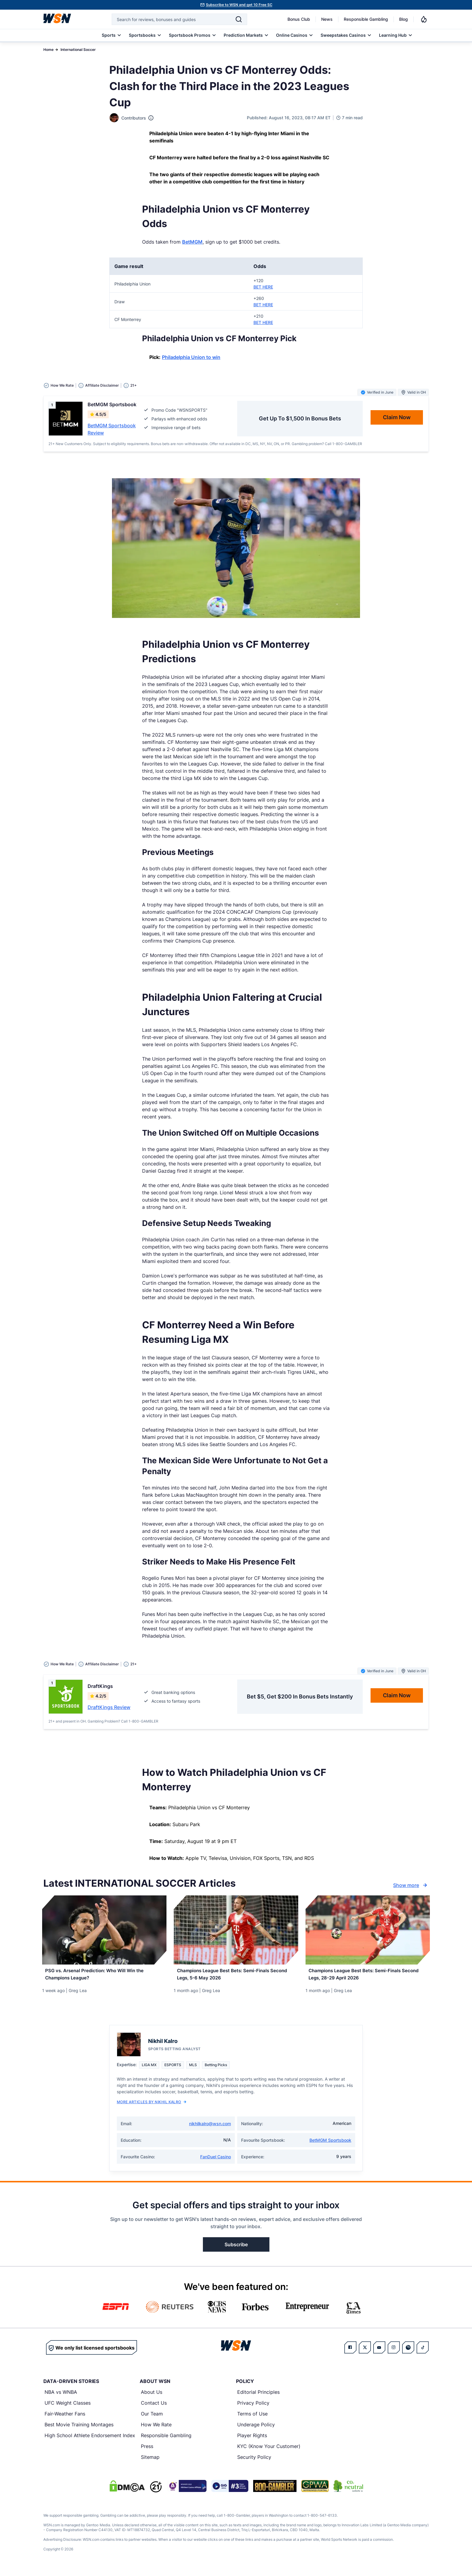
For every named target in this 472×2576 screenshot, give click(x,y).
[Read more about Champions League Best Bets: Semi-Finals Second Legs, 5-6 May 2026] (236, 1977)
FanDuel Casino (215, 2161)
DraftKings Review (109, 1707)
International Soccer (78, 49)
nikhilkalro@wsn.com (210, 2128)
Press (147, 2451)
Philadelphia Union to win (191, 357)
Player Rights (252, 2440)
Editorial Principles (258, 2397)
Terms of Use (252, 2418)
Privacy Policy (253, 2408)
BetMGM (192, 242)
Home (48, 49)
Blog (403, 19)
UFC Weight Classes (68, 2408)
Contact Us (154, 2408)
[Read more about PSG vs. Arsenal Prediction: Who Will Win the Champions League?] (104, 1977)
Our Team (152, 2418)
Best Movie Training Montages (79, 2429)
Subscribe (236, 2249)
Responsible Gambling (366, 19)
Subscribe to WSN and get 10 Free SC (239, 4)
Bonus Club (298, 19)
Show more (411, 1885)
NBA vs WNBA (61, 2397)
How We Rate (156, 2429)
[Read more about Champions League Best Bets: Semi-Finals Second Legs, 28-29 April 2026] (368, 1977)
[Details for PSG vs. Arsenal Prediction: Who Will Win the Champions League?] (104, 1930)
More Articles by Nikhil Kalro (151, 2106)
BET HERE (263, 286)
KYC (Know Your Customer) (268, 2451)
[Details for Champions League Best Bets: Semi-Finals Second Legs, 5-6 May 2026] (236, 1930)
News (327, 19)
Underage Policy (256, 2429)
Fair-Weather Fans (65, 2418)
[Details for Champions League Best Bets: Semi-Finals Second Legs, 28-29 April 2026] (368, 1930)
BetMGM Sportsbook (330, 2144)
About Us (151, 2397)
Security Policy (254, 2462)
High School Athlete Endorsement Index (90, 2440)
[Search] (238, 19)
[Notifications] (424, 19)
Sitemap (150, 2462)
